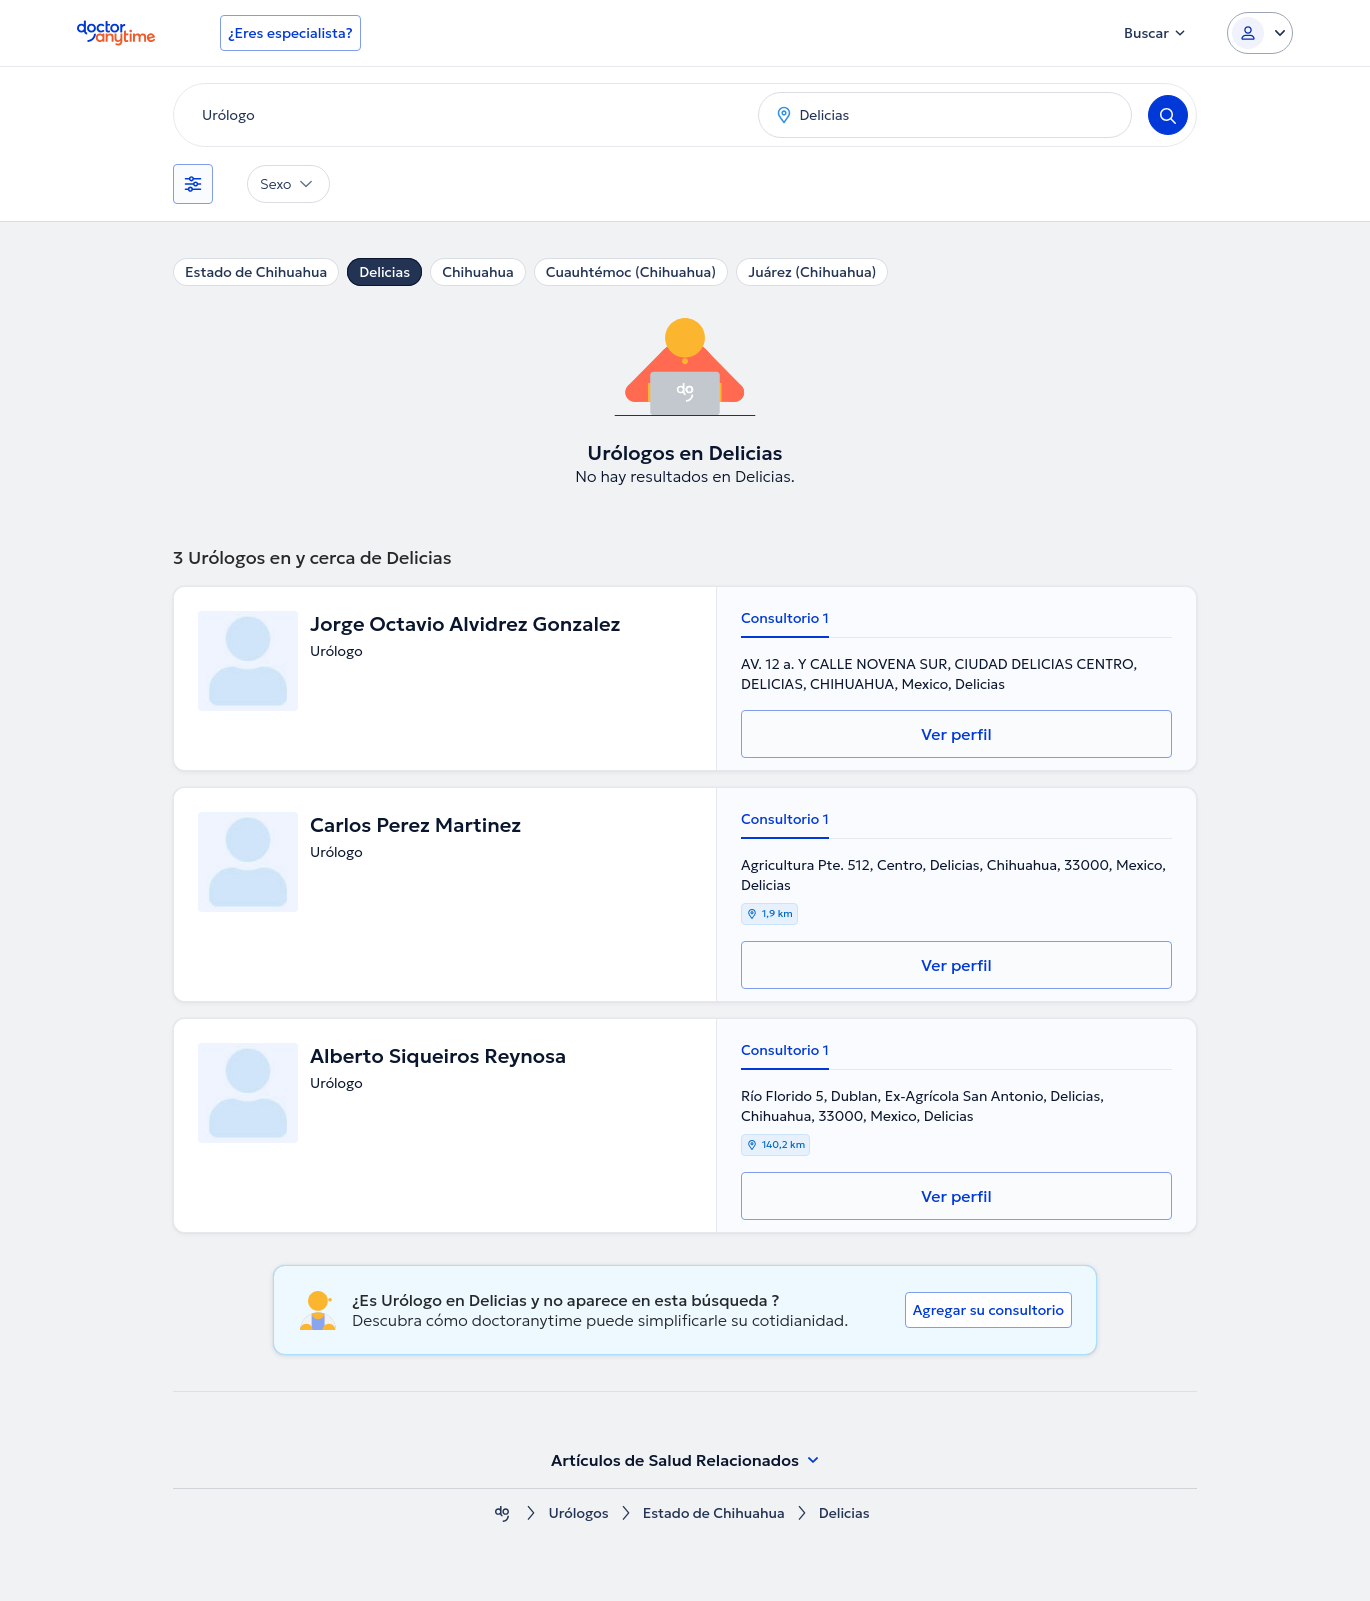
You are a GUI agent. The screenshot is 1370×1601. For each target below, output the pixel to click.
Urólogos (578, 1513)
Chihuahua (478, 272)
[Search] (1168, 115)
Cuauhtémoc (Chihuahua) (631, 272)
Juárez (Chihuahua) (812, 272)
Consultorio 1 (785, 618)
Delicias (384, 272)
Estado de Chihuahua (256, 272)
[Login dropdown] (1260, 33)
